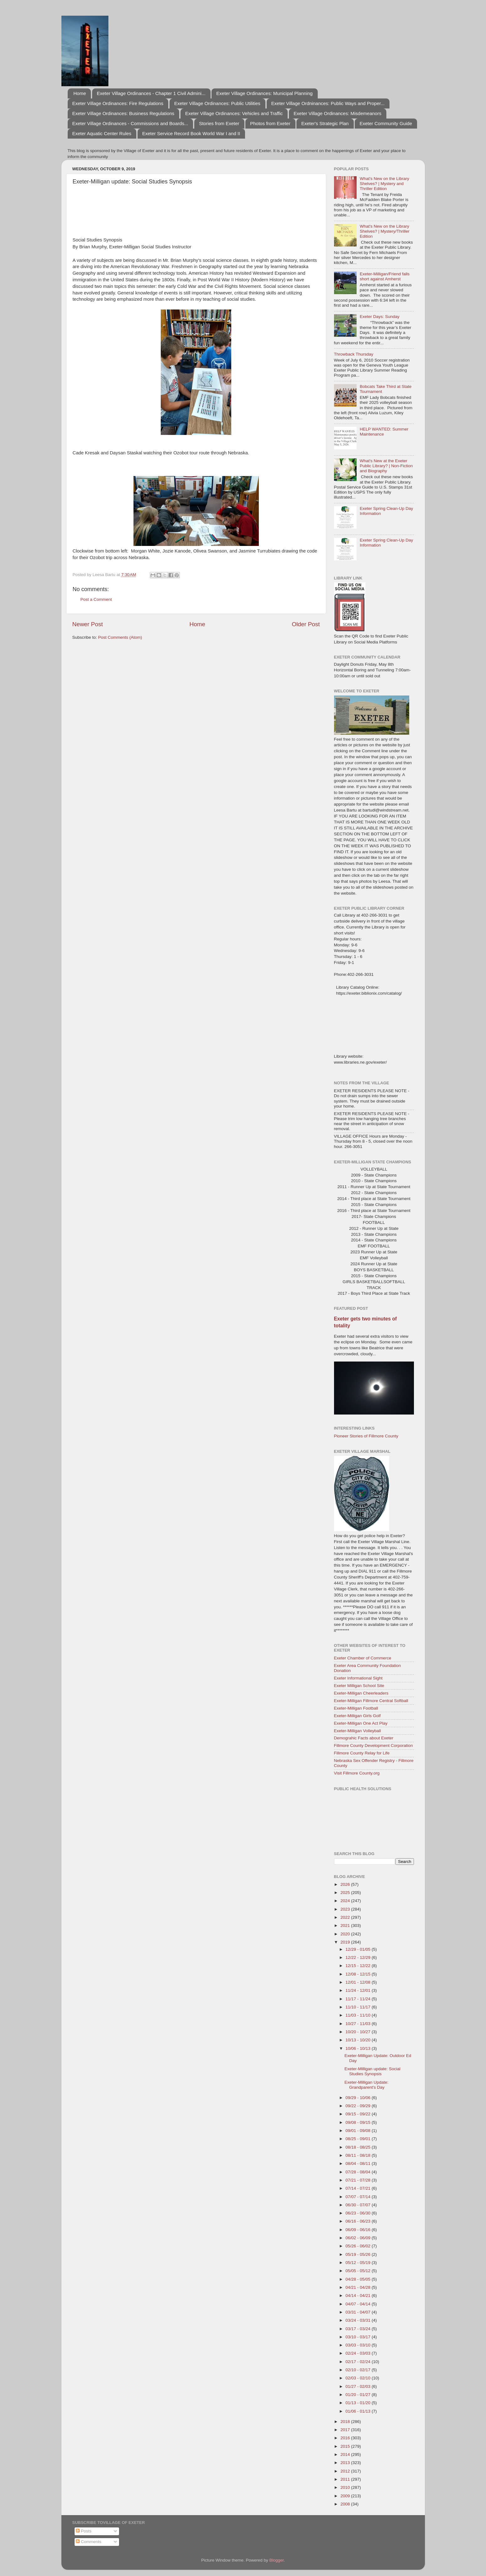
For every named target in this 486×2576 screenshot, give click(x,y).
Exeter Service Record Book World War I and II (191, 133)
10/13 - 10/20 (359, 2040)
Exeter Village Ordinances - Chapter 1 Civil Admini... (151, 93)
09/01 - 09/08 (359, 2130)
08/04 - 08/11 (359, 2163)
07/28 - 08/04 (359, 2172)
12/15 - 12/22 (359, 1965)
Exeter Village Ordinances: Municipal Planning (264, 93)
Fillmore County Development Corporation (373, 1745)
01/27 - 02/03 (359, 2386)
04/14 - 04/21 (359, 2295)
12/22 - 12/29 (359, 1957)
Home (79, 93)
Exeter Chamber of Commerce (362, 1658)
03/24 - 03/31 (359, 2320)
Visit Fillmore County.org (357, 1773)
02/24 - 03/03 (359, 2353)
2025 (345, 1892)
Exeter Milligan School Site (359, 1685)
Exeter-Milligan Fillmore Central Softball (371, 1700)
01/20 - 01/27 (359, 2394)
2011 (345, 2479)
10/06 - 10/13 (359, 2048)
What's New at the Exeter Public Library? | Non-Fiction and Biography (386, 465)
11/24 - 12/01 (359, 1990)
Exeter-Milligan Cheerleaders (361, 1693)
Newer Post (87, 624)
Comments (88, 2541)
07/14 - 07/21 (359, 2188)
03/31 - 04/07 (359, 2312)
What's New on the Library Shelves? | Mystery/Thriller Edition (385, 231)
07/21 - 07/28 (359, 2180)
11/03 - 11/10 (359, 2015)
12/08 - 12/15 (359, 1974)
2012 (345, 2471)
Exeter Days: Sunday (380, 316)
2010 (345, 2487)
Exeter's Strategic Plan (324, 123)
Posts (83, 2531)
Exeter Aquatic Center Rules (101, 133)
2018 (345, 2421)
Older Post (306, 624)
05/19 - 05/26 (359, 2254)
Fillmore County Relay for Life (362, 1753)
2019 (345, 1942)
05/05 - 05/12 (359, 2270)
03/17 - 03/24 (359, 2328)
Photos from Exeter (270, 123)
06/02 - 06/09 (359, 2237)
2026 (345, 1884)
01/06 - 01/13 (359, 2411)
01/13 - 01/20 (359, 2402)
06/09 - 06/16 (359, 2229)
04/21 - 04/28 (359, 2287)
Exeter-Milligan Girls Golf (357, 1715)
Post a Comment (96, 599)
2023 (345, 1909)
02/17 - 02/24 (359, 2361)
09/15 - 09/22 (359, 2114)
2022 (345, 1917)
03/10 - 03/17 (359, 2337)
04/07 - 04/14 (359, 2304)
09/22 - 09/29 (359, 2105)
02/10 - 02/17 (359, 2369)
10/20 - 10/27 (359, 2031)
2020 (345, 1934)
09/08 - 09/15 (359, 2122)
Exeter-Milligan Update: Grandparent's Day (366, 2085)
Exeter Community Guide (385, 123)
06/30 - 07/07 (359, 2205)
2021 (345, 1925)
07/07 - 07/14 (359, 2196)
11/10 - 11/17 (359, 2007)
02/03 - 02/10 (359, 2378)
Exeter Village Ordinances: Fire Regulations (118, 103)
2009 (345, 2496)
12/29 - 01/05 (359, 1949)
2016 (345, 2438)
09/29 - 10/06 (359, 2097)
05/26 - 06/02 (359, 2246)
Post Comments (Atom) (120, 637)
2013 (345, 2462)
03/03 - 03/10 (359, 2345)
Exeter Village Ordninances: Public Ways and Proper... (328, 103)
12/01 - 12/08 (359, 1982)
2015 (345, 2446)
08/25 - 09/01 (359, 2138)
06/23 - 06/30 (359, 2213)
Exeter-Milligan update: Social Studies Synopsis (372, 2071)
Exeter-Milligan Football (356, 1708)
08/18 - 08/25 (359, 2147)
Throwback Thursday (354, 354)
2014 (345, 2454)
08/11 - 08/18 (359, 2155)
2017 (345, 2429)
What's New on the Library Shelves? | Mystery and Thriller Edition (384, 183)
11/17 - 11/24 (359, 1999)
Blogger (276, 2560)
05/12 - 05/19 (359, 2262)
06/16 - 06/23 (359, 2221)
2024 (345, 1900)
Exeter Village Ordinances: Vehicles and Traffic (234, 113)
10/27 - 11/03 (359, 2023)
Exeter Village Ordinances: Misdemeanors (337, 113)
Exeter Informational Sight (358, 1678)
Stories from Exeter (219, 123)
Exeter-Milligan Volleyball (357, 1730)
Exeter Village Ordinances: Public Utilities (217, 103)
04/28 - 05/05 (359, 2279)
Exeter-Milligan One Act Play (361, 1723)
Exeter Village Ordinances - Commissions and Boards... (130, 123)
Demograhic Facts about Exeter (364, 1738)
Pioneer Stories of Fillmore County (366, 1436)
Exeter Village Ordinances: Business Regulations (123, 113)
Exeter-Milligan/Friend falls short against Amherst (385, 276)
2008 (345, 2504)
